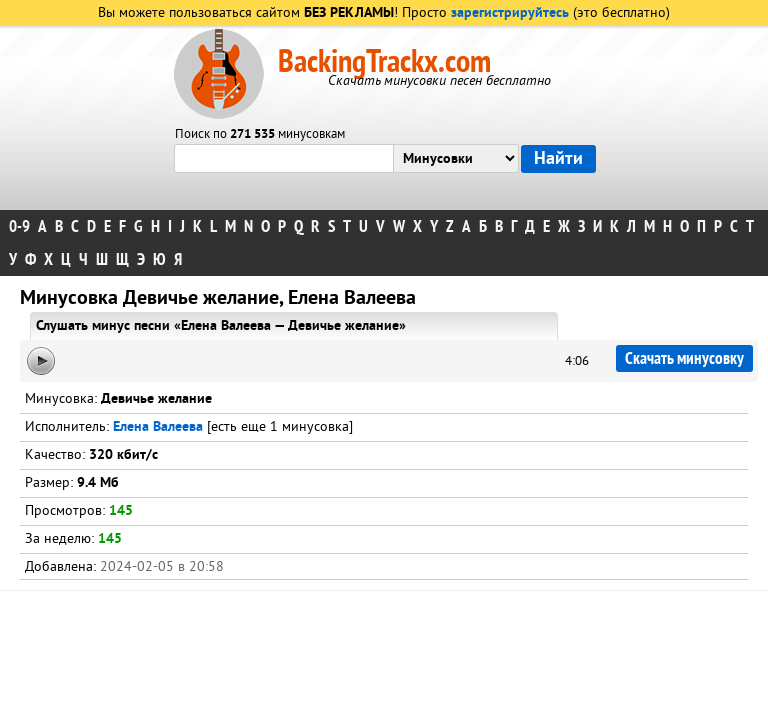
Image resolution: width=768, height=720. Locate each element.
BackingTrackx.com (384, 62)
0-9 (19, 226)
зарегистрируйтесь (510, 13)
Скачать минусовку (684, 358)
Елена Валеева (158, 427)
